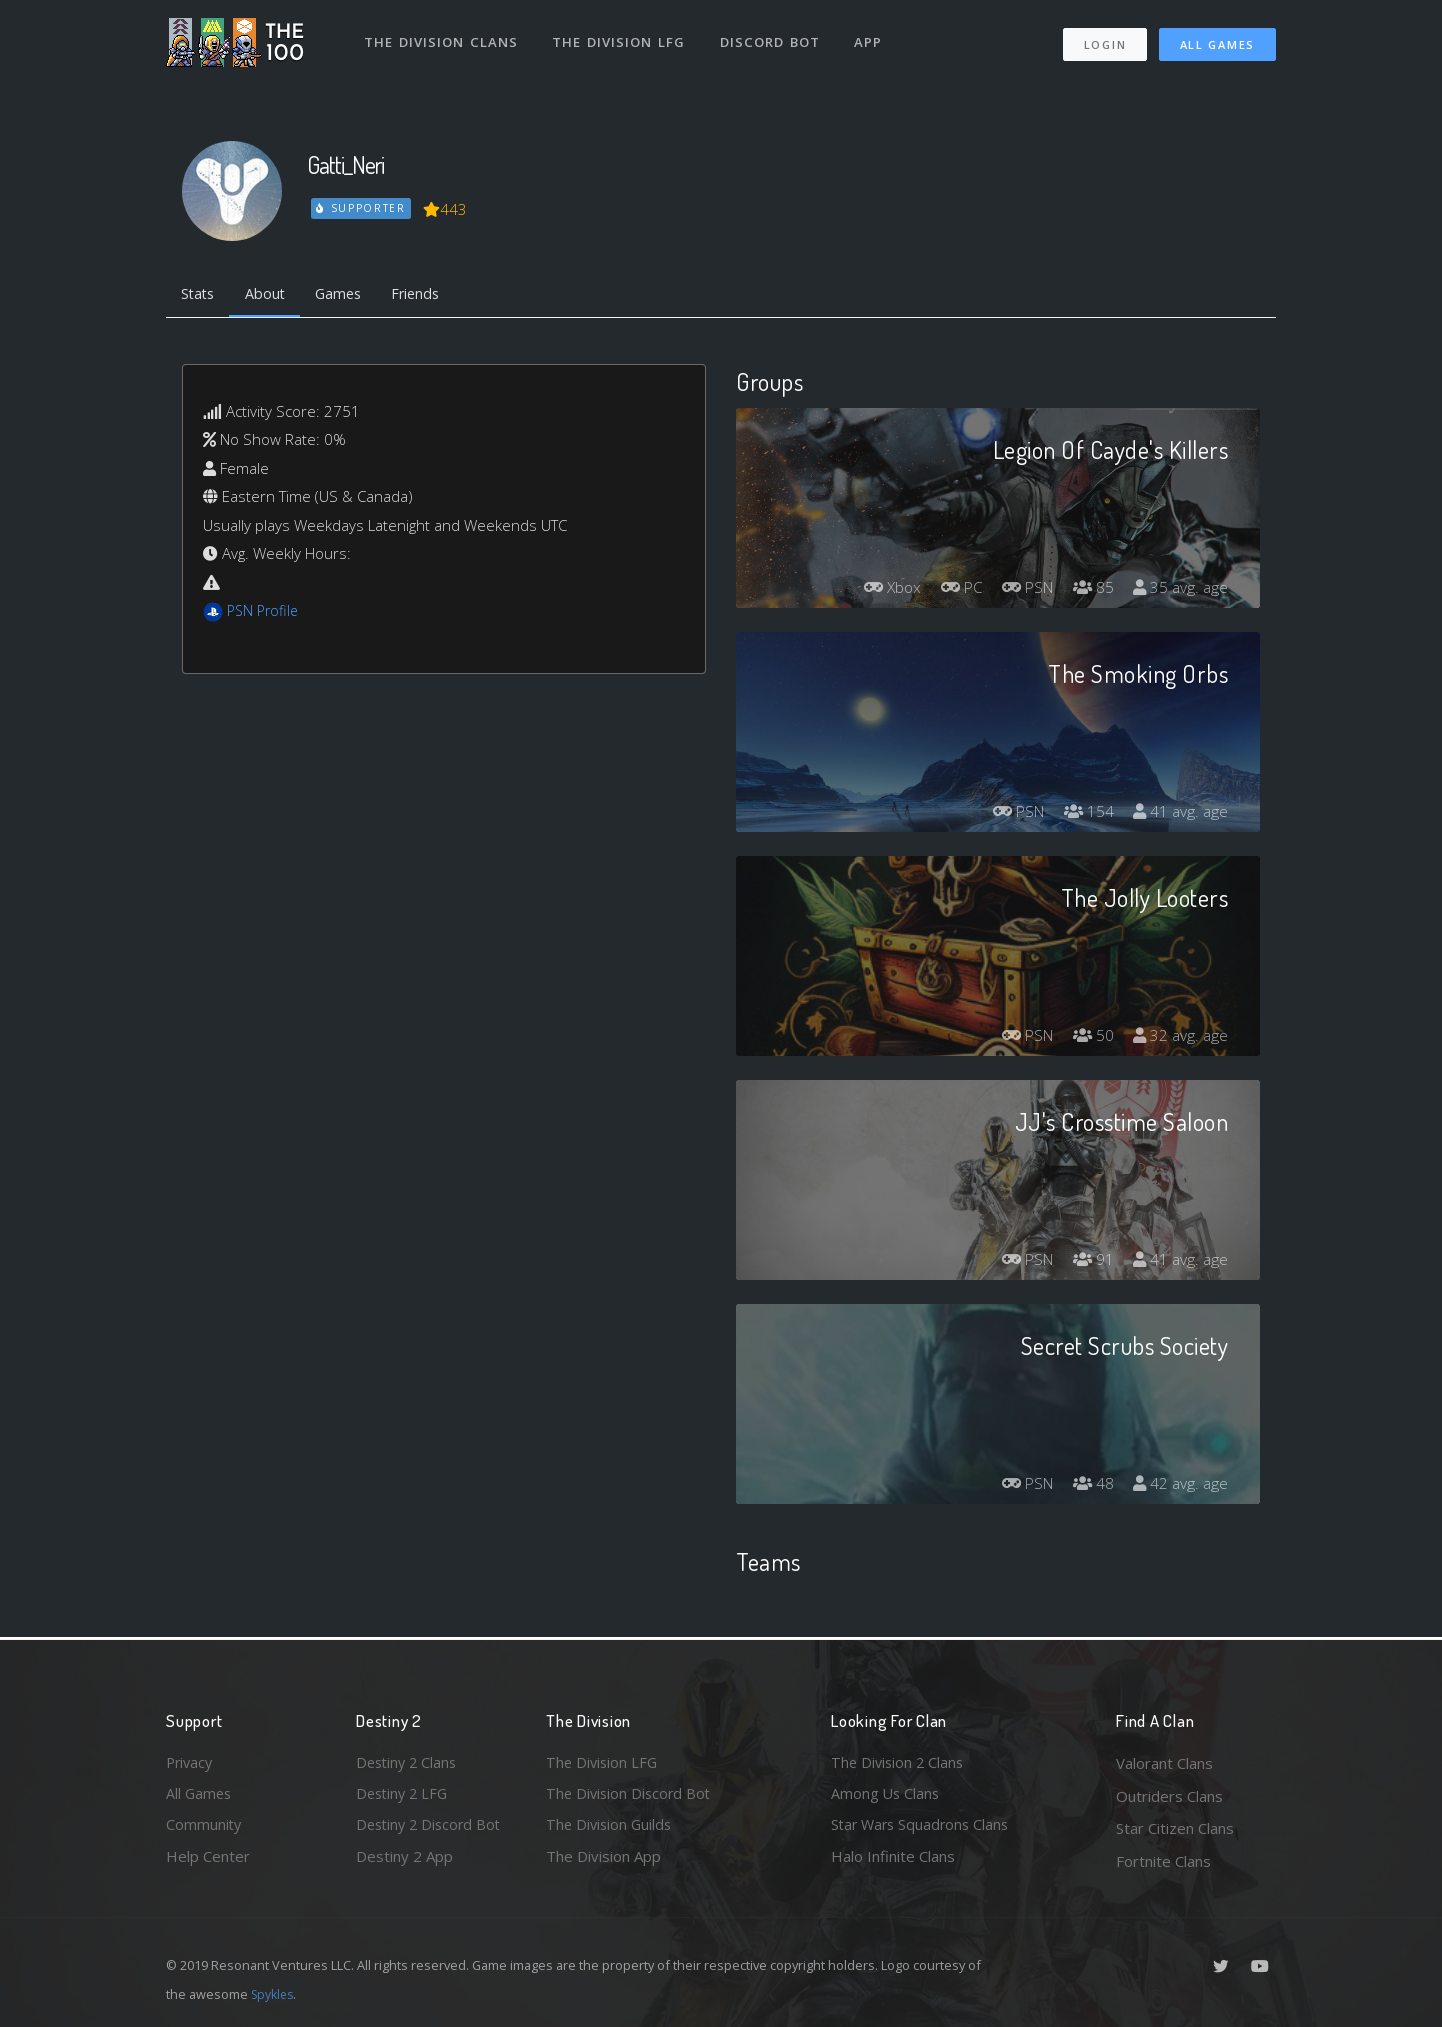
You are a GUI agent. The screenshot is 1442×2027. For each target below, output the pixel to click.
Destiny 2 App (404, 1861)
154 (1085, 815)
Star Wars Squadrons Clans (923, 1828)
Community (204, 1828)
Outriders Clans (1169, 1796)
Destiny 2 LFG (404, 1796)
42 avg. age (1179, 1487)
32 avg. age (1179, 1039)
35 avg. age (1179, 591)
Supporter (362, 208)
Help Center (208, 1861)
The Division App (603, 1861)
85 (1090, 591)
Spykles (274, 1994)
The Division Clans (442, 38)
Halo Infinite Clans (893, 1861)
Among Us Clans (886, 1796)
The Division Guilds (611, 1828)
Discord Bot (773, 38)
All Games (1217, 40)
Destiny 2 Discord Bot (432, 1828)
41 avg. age (1179, 815)
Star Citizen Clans (1175, 1828)
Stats (200, 295)
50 (1090, 1039)
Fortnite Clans (1163, 1861)
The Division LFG (621, 38)
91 (1090, 1263)
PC (951, 591)
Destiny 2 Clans (409, 1763)
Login (1104, 40)
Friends (429, 295)
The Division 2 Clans (899, 1763)
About (270, 295)
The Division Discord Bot (631, 1796)
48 (1090, 1487)
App (873, 38)
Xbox (879, 591)
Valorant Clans (1164, 1763)
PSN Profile (265, 613)
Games (347, 295)
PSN (1021, 591)
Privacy (191, 1763)
